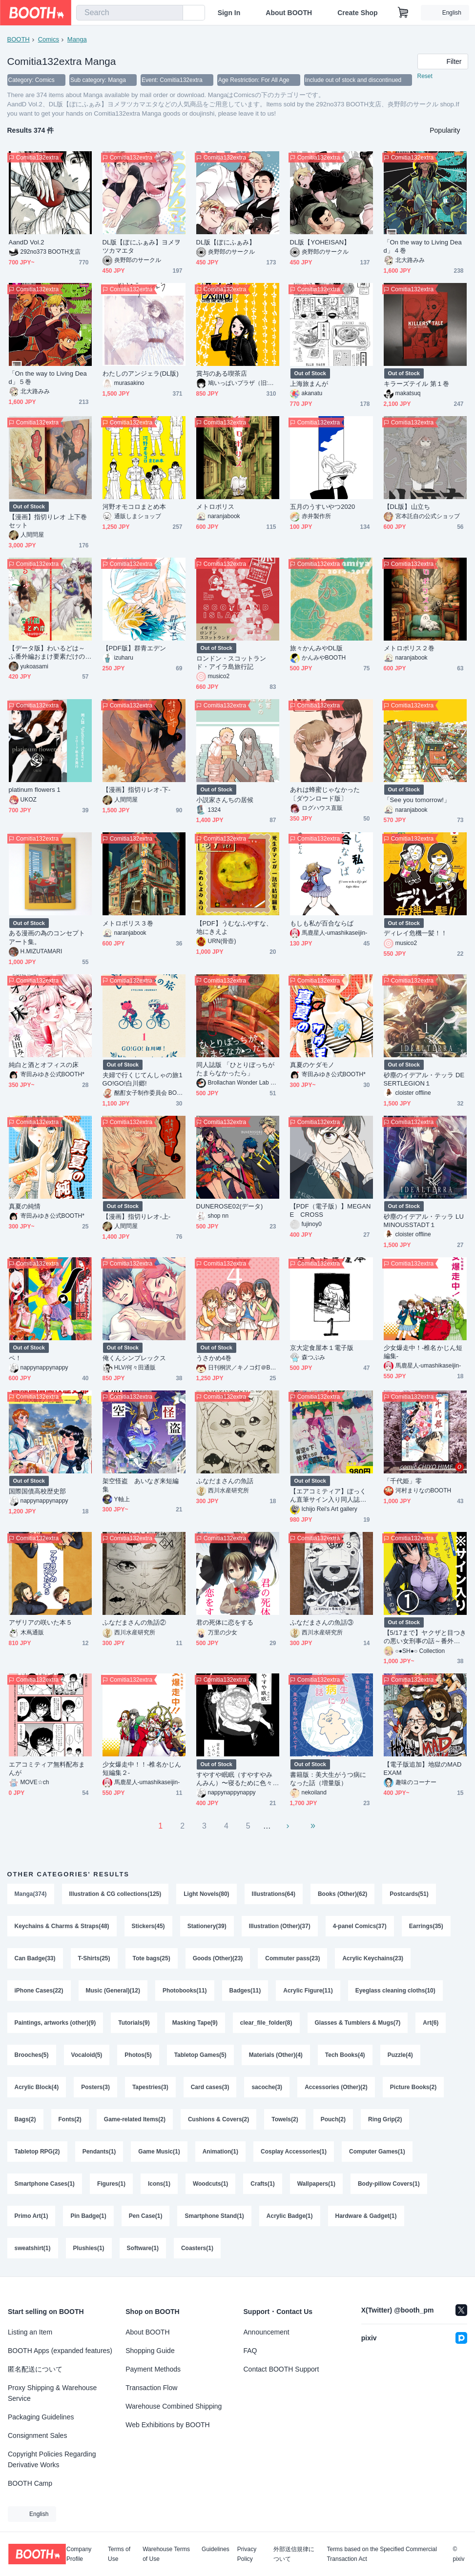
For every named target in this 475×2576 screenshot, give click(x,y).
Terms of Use (119, 2554)
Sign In (229, 12)
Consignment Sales (37, 2435)
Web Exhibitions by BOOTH (167, 2425)
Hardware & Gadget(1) (366, 2216)
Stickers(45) (148, 1926)
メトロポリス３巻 (128, 923)
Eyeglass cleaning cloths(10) (395, 1990)
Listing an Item (30, 2332)
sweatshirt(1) (33, 2248)
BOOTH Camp (30, 2483)
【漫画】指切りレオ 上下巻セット (48, 521)
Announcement (266, 2332)
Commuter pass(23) (292, 1958)
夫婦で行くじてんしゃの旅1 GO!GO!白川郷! (143, 1079)
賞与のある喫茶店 (222, 373)
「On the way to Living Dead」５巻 (48, 377)
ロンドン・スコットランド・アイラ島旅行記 (231, 662)
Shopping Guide (149, 2351)
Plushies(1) (88, 2248)
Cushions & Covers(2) (218, 2119)
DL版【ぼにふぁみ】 (225, 242)
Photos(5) (137, 2055)
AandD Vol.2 (26, 242)
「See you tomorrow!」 (417, 800)
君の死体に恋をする (225, 1622)
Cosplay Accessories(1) (294, 2151)
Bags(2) (25, 2119)
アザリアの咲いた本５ (41, 1622)
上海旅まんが (309, 383)
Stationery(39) (207, 1926)
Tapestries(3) (150, 2087)
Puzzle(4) (400, 2055)
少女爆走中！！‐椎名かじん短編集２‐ (142, 1768)
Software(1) (143, 2248)
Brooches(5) (32, 2055)
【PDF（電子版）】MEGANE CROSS (330, 1210)
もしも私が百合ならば (322, 923)
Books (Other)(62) (342, 1894)
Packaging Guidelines (41, 2417)
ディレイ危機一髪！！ (416, 933)
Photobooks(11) (185, 1990)
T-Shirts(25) (94, 1958)
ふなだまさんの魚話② (134, 1622)
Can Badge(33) (35, 1958)
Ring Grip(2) (385, 2119)
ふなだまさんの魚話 (225, 1481)
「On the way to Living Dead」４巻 (423, 246)
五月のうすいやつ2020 (322, 506)
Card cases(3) (210, 2087)
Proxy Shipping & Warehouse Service (52, 2393)
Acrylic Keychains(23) (372, 1958)
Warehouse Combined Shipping (173, 2406)
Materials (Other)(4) (276, 2055)
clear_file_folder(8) (266, 2022)
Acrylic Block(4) (37, 2087)
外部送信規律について (293, 2554)
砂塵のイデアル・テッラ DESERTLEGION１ (424, 1079)
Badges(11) (245, 1990)
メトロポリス (215, 506)
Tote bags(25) (151, 1958)
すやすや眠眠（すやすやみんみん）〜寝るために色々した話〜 (234, 1779)
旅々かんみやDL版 (316, 648)
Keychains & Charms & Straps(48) (62, 1926)
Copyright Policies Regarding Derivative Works (52, 2459)
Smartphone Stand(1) (214, 2216)
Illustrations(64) (273, 1894)
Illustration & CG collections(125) (115, 1894)
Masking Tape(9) (195, 2022)
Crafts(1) (262, 2183)
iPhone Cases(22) (39, 1990)
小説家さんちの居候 (225, 800)
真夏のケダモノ (312, 1064)
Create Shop (357, 12)
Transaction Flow (151, 2388)
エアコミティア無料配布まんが (47, 1768)
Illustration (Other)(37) (279, 1926)
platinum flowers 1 (35, 789)
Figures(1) (111, 2183)
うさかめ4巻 (214, 1358)
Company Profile (78, 2554)
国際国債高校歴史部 (37, 1491)
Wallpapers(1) (316, 2183)
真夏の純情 (25, 1206)
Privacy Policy (246, 2554)
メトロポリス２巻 (409, 648)
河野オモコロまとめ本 (134, 506)
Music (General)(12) (113, 1990)
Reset (425, 76)
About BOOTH (289, 12)
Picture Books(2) (413, 2087)
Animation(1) (220, 2151)
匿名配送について (35, 2369)
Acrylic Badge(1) (290, 2216)
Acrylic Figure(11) (307, 1990)
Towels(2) (284, 2119)
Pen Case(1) (146, 2216)
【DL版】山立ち (407, 506)
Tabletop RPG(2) (37, 2151)
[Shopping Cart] (403, 12)
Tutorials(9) (133, 2022)
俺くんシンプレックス (134, 1358)
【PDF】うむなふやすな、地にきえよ (234, 927)
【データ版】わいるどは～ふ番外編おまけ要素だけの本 (47, 652)
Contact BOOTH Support (281, 2369)
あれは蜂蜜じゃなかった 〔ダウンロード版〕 (328, 794)
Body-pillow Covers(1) (389, 2183)
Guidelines (215, 2549)
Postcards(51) (409, 1894)
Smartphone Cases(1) (45, 2183)
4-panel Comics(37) (360, 1926)
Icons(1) (159, 2183)
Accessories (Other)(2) (336, 2087)
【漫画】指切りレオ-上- (137, 1216)
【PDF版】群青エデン (134, 648)
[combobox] (129, 12)
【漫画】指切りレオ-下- (137, 789)
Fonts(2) (70, 2119)
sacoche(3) (266, 2087)
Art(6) (430, 2022)
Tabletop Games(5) (200, 2055)
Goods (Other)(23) (218, 1958)
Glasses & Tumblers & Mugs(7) (358, 2022)
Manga (77, 39)
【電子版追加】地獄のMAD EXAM (423, 1768)
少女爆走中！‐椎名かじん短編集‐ (423, 1352)
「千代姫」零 (403, 1481)
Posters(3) (95, 2087)
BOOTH (18, 39)
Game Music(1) (159, 2151)
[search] (173, 13)
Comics (48, 39)
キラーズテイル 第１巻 (417, 383)
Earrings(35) (426, 1926)
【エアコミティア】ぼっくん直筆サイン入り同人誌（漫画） (328, 1496)
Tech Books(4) (345, 2055)
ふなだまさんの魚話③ (322, 1622)
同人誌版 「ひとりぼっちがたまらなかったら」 (235, 1069)
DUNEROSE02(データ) (229, 1206)
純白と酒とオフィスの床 (44, 1064)
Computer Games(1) (377, 2151)
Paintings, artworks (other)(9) (55, 2022)
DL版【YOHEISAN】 (320, 242)
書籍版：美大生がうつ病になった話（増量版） (328, 1779)
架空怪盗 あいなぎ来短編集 (141, 1485)
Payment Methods (153, 2369)
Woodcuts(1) (210, 2183)
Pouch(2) (333, 2119)
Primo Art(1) (31, 2216)
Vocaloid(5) (87, 2055)
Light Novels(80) (206, 1894)
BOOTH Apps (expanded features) (60, 2351)
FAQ (250, 2351)
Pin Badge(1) (88, 2216)
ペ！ (15, 1358)
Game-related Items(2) (134, 2119)
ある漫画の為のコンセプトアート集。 (47, 937)
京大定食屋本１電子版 (322, 1347)
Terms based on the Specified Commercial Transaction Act (381, 2554)
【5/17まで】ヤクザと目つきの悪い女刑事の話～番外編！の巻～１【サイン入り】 (425, 1637)
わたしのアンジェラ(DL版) (141, 373)
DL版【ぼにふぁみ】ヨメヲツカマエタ (142, 246)
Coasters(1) (197, 2248)
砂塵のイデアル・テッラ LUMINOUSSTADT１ (424, 1220)
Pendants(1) (99, 2151)
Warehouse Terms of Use (166, 2554)
